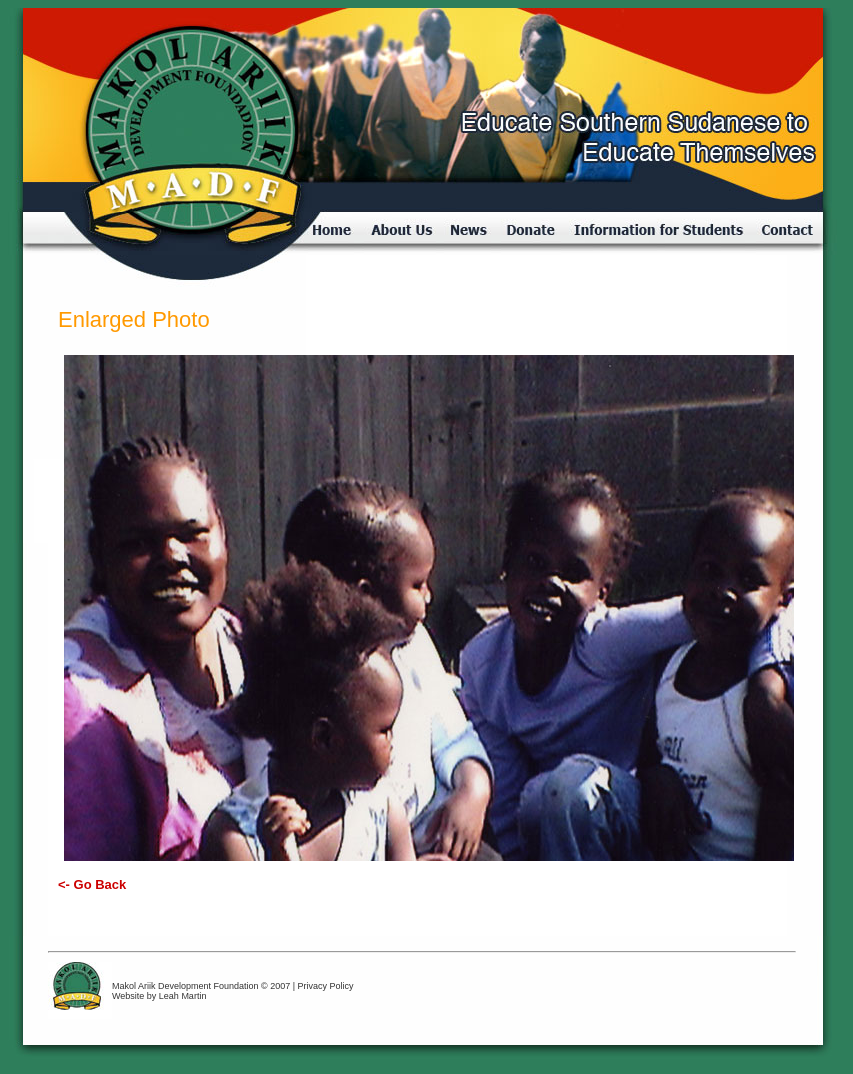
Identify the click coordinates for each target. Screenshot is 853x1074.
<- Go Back (92, 884)
